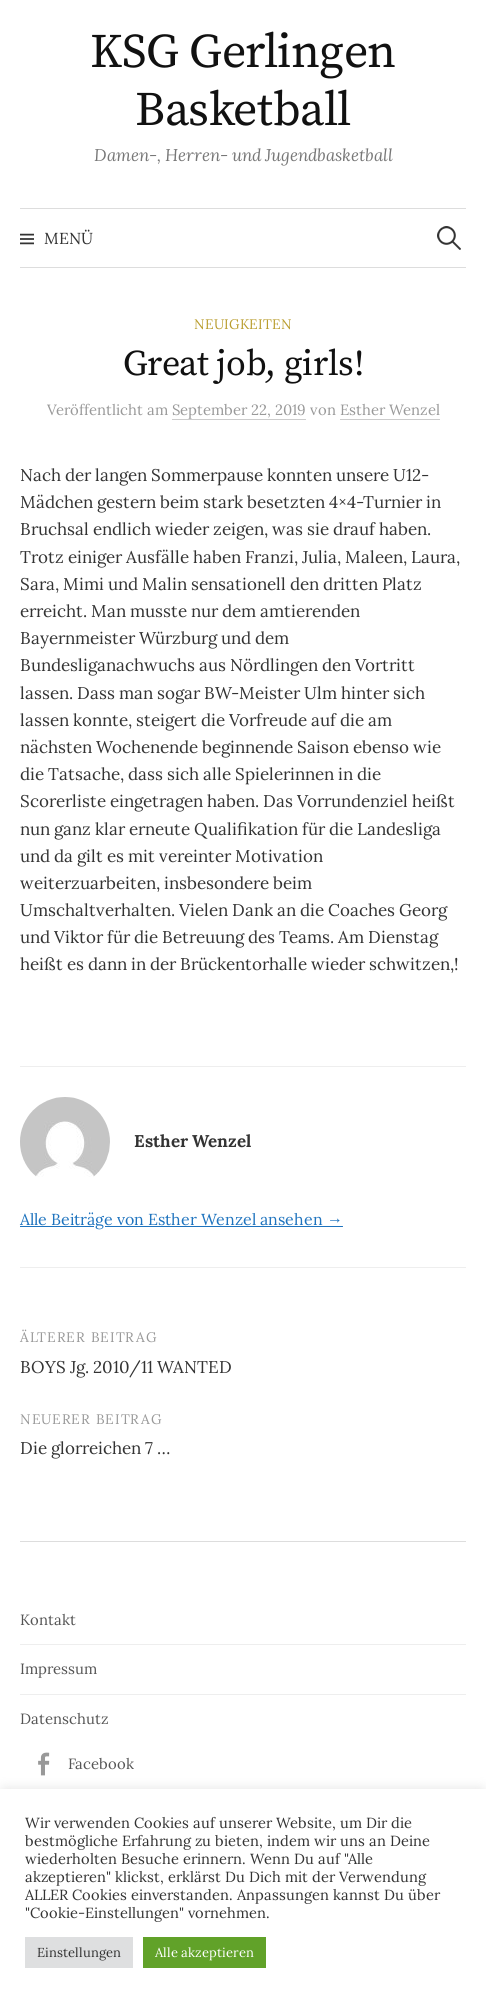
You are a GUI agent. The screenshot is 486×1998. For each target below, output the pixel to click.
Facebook (101, 1763)
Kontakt (48, 1619)
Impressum (58, 1668)
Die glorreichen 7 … (95, 1448)
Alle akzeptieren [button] (204, 1952)
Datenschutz (64, 1718)
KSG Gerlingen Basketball (243, 82)
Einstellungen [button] (79, 1952)
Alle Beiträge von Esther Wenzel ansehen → (181, 1219)
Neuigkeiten (243, 324)
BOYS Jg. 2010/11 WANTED (126, 1367)
